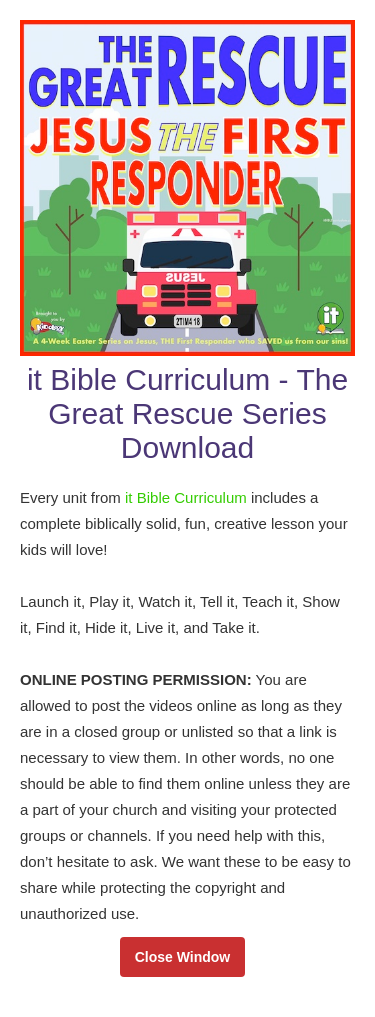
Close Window (183, 957)
